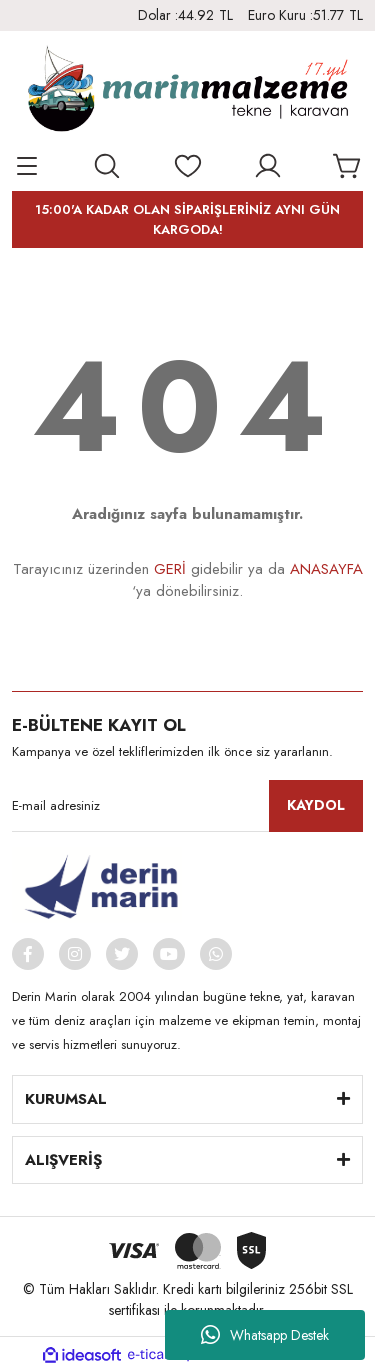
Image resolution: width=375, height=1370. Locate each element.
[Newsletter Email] (187, 806)
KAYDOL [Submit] (316, 805)
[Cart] (348, 166)
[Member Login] (268, 166)
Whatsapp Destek (265, 1335)
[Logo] (188, 91)
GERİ (170, 569)
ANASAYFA (326, 569)
